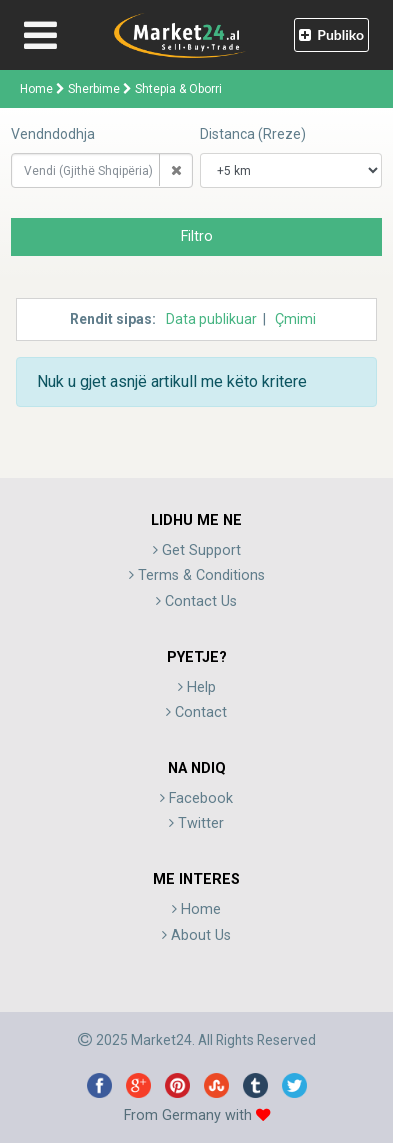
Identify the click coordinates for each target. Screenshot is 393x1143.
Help (197, 687)
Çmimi (295, 319)
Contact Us (196, 601)
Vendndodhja (53, 134)
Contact (196, 712)
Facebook (196, 798)
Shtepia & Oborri (178, 89)
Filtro (197, 236)
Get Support (197, 550)
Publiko (331, 34)
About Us (196, 935)
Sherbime (94, 89)
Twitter (196, 823)
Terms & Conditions (197, 575)
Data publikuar (211, 319)
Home (36, 89)
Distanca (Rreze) (253, 134)
